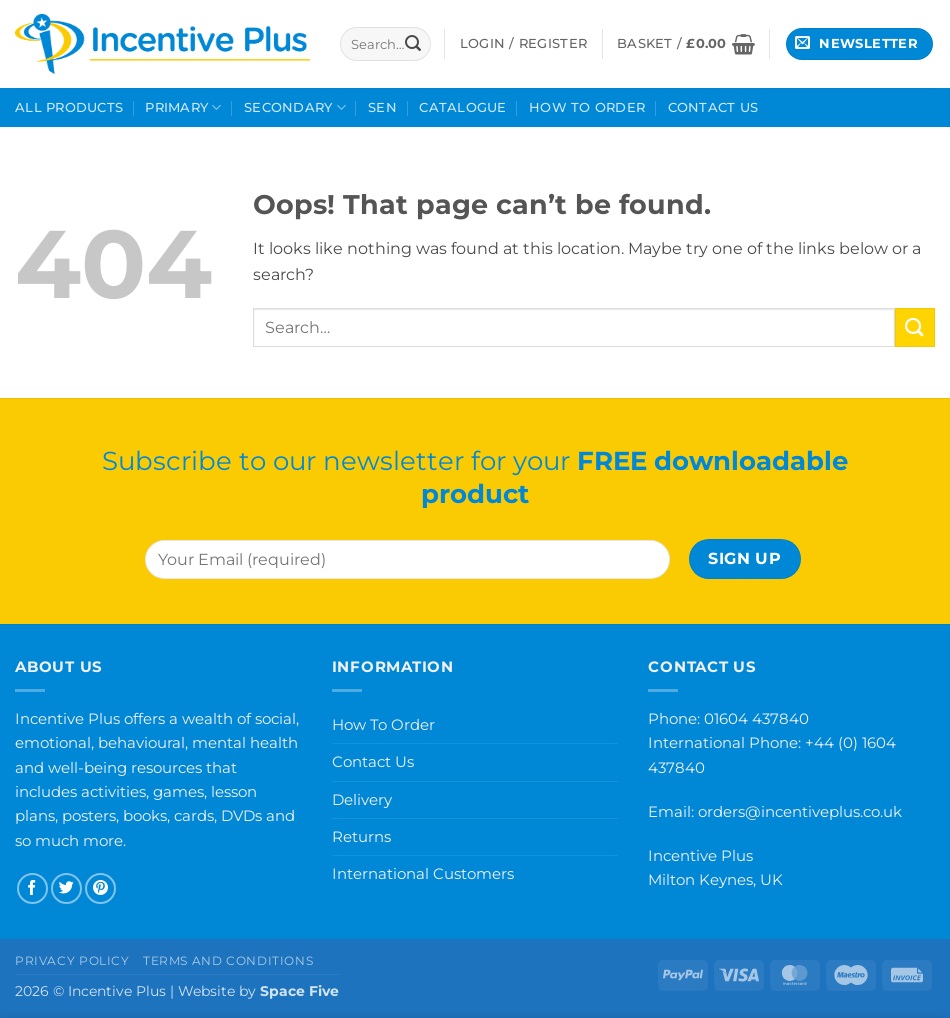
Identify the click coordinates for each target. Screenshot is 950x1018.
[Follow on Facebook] (32, 888)
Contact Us (713, 107)
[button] (686, 44)
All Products (69, 107)
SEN (382, 107)
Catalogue (462, 107)
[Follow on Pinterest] (100, 888)
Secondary (295, 107)
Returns (361, 836)
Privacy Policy (72, 960)
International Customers (423, 873)
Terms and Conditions (228, 960)
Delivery (362, 799)
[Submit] (413, 44)
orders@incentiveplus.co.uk (800, 811)
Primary (183, 107)
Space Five (299, 991)
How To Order (587, 107)
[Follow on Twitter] (66, 888)
